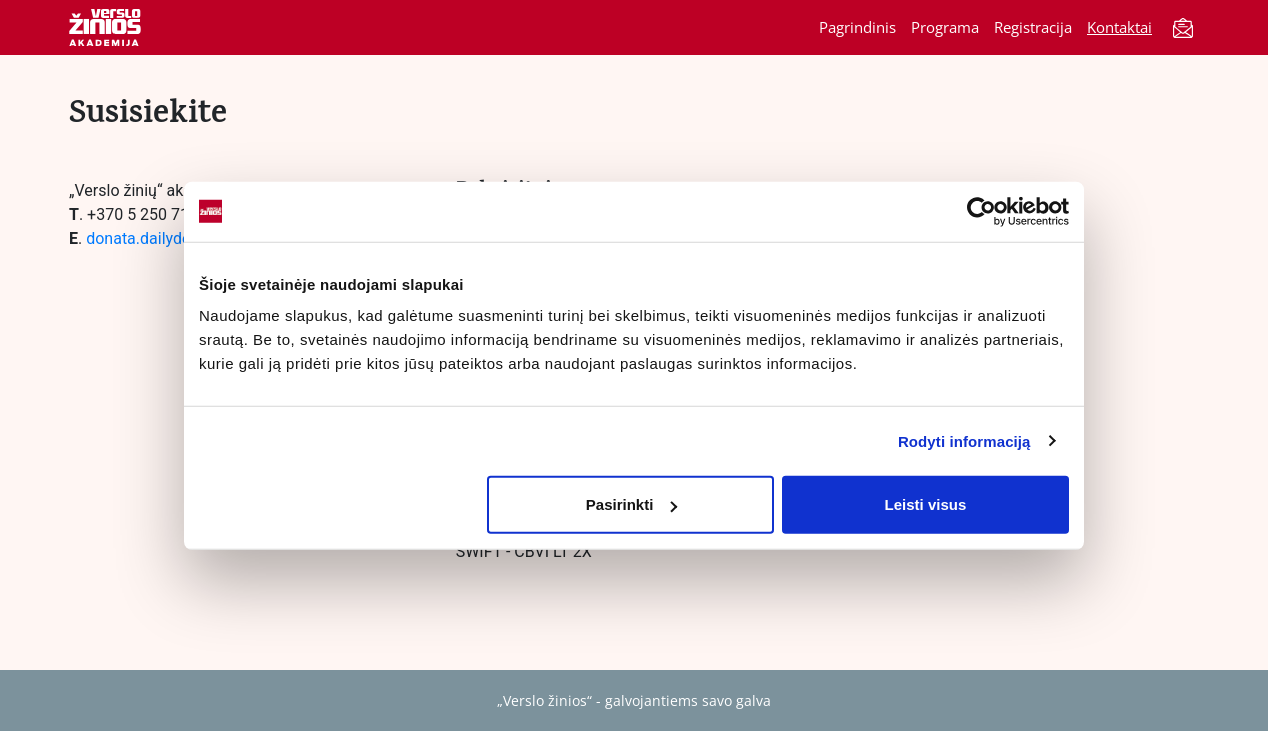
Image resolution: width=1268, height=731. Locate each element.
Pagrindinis (857, 27)
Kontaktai (1119, 27)
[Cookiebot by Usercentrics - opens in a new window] (981, 211)
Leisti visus (926, 504)
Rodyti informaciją (964, 440)
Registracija (1033, 27)
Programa (945, 27)
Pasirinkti (632, 504)
